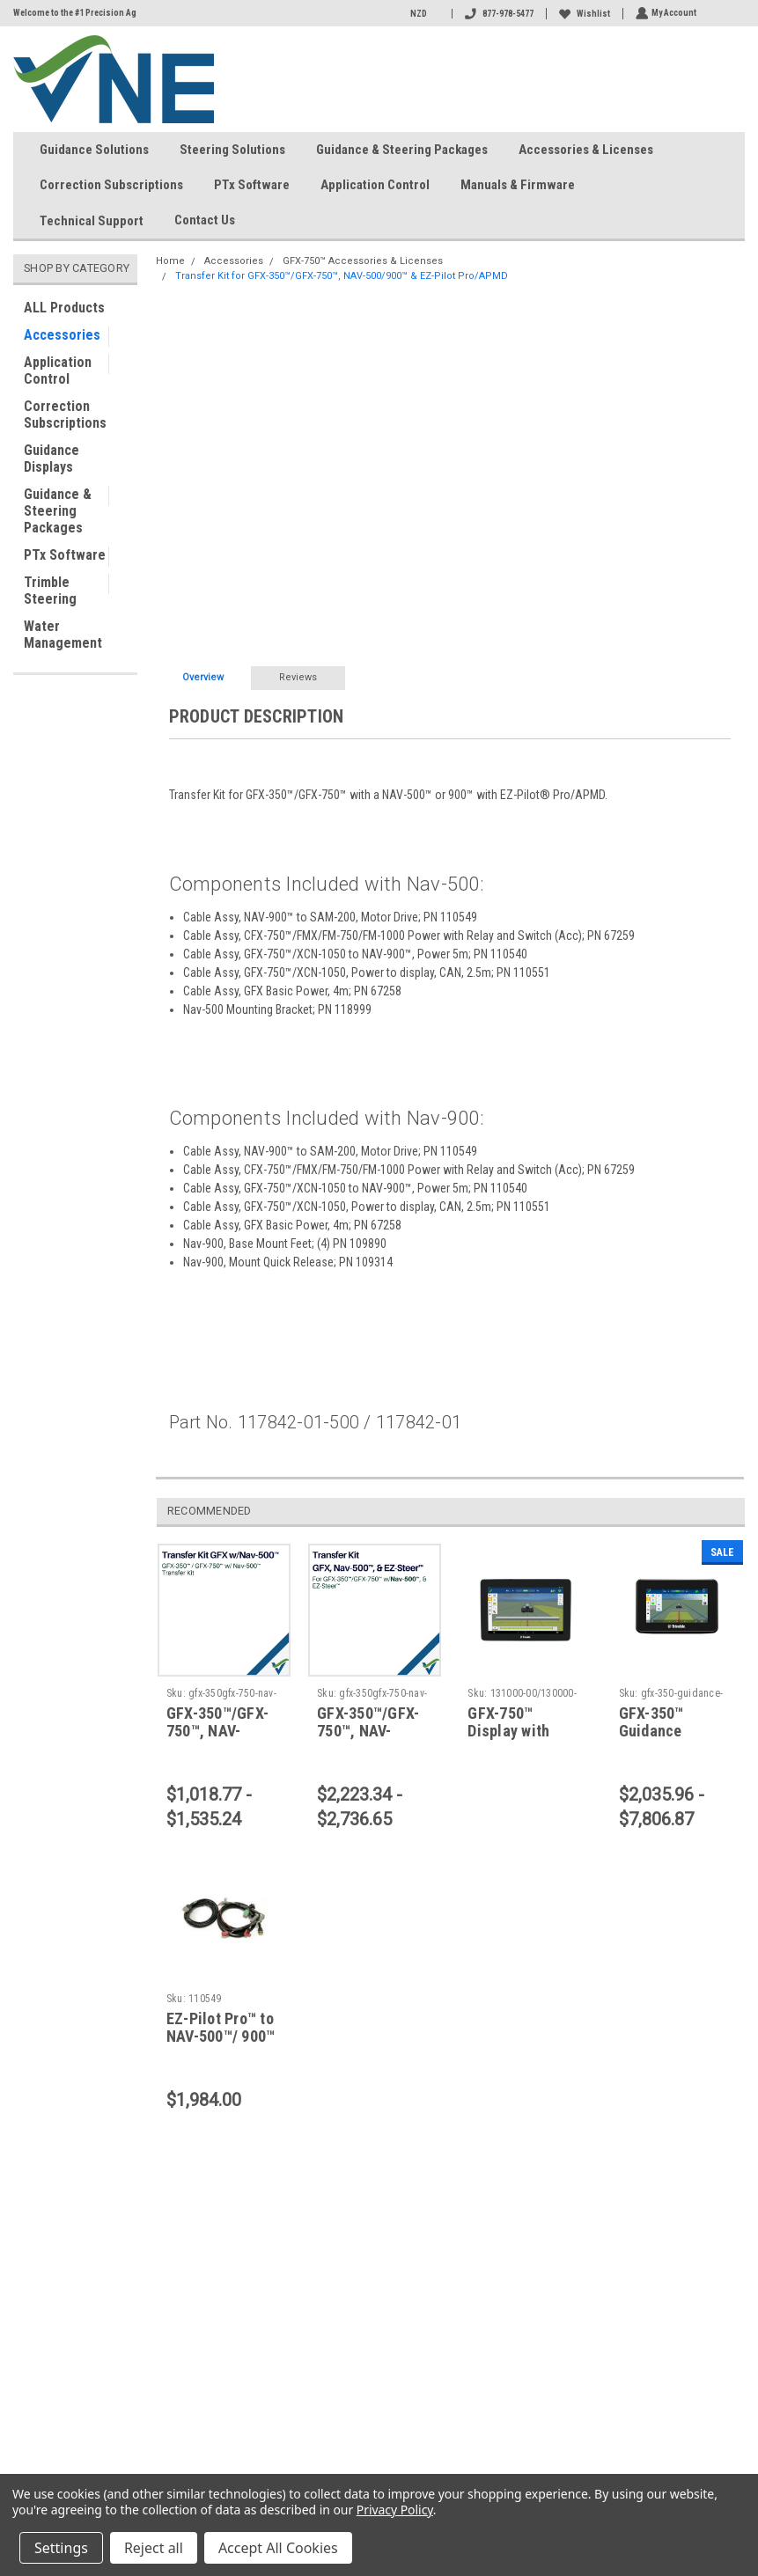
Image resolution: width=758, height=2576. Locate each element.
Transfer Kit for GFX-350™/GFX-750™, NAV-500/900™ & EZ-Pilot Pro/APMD (341, 276)
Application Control (375, 185)
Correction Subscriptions (111, 185)
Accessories (62, 335)
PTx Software (252, 185)
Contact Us (211, 221)
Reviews (298, 677)
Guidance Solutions (94, 150)
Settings (61, 2548)
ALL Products (64, 307)
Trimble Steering (50, 590)
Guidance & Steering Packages (402, 150)
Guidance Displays (51, 458)
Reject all (153, 2548)
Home (170, 261)
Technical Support (92, 221)
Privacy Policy (395, 2509)
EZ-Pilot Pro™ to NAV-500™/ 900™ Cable (221, 2037)
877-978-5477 (497, 13)
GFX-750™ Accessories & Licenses (363, 261)
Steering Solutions (232, 150)
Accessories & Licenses (586, 150)
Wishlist (582, 13)
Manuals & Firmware (517, 185)
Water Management (63, 634)
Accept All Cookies (278, 2548)
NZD (423, 13)
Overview (203, 677)
